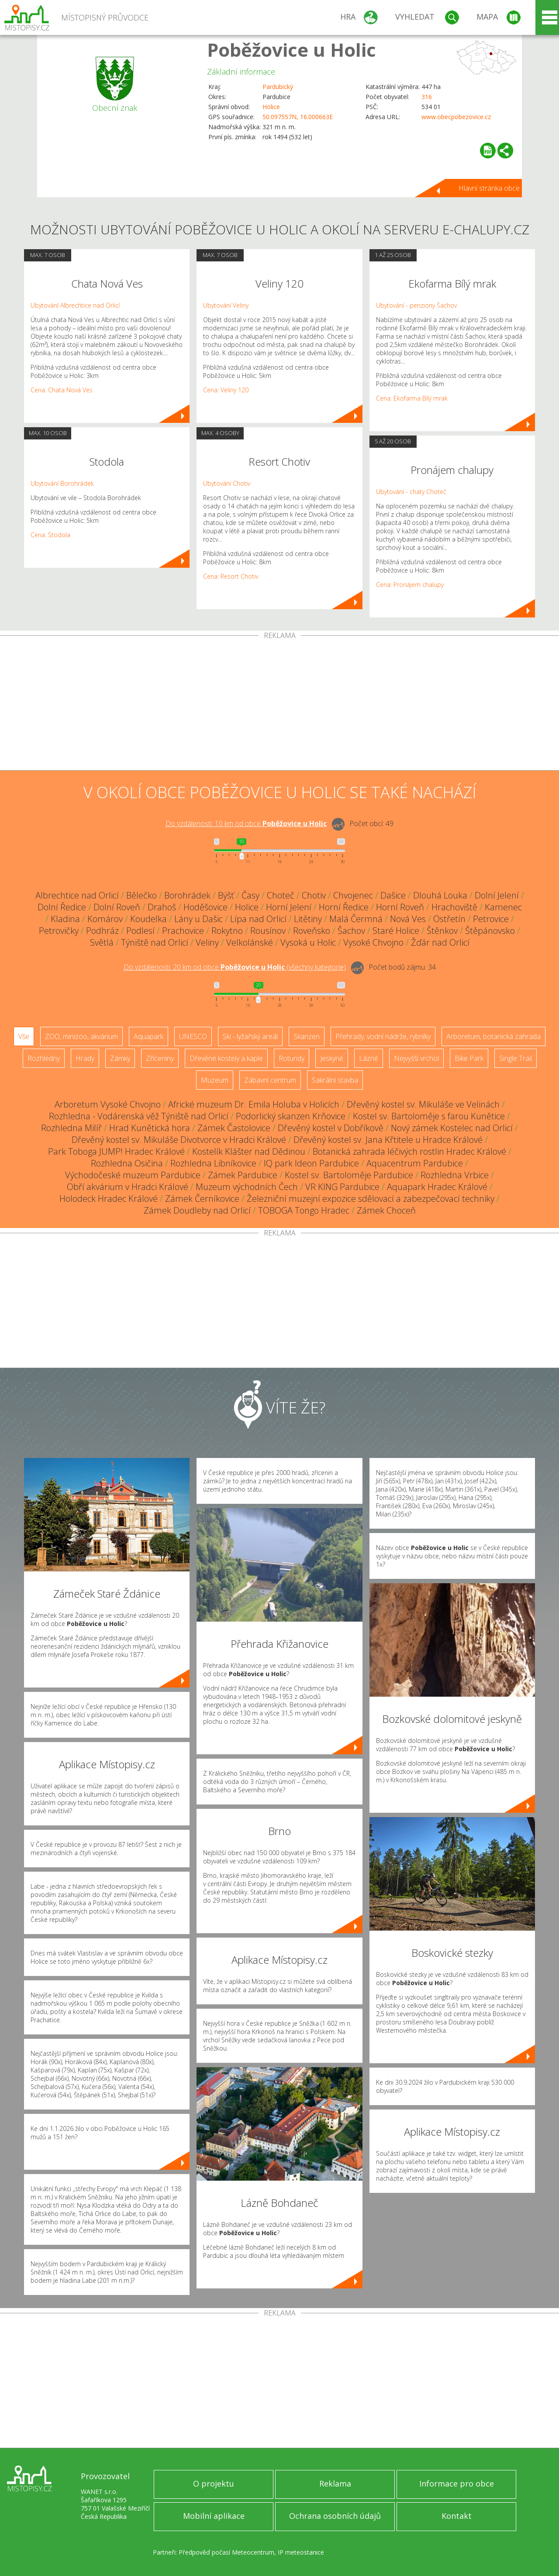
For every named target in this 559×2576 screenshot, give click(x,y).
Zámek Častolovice (233, 1128)
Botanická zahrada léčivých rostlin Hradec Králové (409, 1151)
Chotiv (314, 895)
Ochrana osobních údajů (335, 2516)
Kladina (65, 919)
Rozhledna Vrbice (455, 1175)
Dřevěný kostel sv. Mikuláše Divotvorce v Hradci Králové (179, 1140)
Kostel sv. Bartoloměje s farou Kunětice (429, 1116)
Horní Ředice (344, 907)
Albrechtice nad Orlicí (77, 895)
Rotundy (291, 1058)
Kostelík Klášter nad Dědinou (248, 1151)
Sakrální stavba (335, 1080)
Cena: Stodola (50, 535)
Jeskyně (331, 1058)
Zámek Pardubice (242, 1175)
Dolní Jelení (497, 895)
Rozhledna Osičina (127, 1163)
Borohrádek (187, 895)
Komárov (105, 919)
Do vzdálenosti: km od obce (246, 823)
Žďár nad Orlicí (440, 942)
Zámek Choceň (386, 1210)
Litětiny (308, 919)
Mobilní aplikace (214, 2516)
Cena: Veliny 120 (225, 390)
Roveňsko (311, 930)
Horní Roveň (400, 907)
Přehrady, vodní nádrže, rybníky (383, 1036)
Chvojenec (353, 895)
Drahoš (162, 907)
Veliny (207, 942)
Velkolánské (249, 942)
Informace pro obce (456, 2483)
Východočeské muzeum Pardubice (132, 1175)
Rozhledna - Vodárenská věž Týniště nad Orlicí (138, 1116)
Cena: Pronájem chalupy (410, 584)
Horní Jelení (288, 907)
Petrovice (491, 919)
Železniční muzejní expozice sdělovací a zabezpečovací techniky (370, 1198)
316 (426, 97)
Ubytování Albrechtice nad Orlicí (75, 305)
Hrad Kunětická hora (149, 1128)
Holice (271, 107)
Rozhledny (44, 1058)
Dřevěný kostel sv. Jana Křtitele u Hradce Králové (388, 1140)
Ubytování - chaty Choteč (411, 491)
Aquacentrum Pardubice (414, 1163)
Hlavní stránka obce (489, 188)
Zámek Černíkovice (202, 1198)
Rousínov (268, 930)
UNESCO (193, 1036)
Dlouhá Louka (440, 895)
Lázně (368, 1058)
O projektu (213, 2483)
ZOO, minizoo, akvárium (81, 1036)
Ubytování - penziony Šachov (416, 305)
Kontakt (457, 2516)
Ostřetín (449, 919)
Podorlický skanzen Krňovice (290, 1116)
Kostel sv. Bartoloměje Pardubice (349, 1175)
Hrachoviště (454, 907)
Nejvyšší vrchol (416, 1058)
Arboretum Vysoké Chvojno (108, 1104)
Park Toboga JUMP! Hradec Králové (116, 1151)
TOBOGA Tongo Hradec (303, 1210)
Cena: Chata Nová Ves (62, 390)
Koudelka (148, 919)
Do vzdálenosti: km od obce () (235, 967)
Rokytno (227, 930)
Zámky (120, 1058)
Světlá (102, 942)
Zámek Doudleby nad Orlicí (197, 1210)
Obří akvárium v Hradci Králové (127, 1187)
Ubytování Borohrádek (62, 483)
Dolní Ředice (62, 907)
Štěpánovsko (490, 930)
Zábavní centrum (270, 1080)
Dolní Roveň (116, 907)
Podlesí (140, 930)
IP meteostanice (301, 2552)
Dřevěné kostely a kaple (226, 1058)
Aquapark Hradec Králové (437, 1187)
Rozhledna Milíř (71, 1128)
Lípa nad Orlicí (258, 919)
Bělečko (141, 895)
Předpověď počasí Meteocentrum (226, 2552)
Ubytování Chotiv (226, 483)
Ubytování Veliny (225, 305)
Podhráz (102, 930)
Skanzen (306, 1036)
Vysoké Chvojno (373, 942)
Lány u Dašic (198, 919)
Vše (23, 1036)
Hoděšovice (205, 907)
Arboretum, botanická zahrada (493, 1036)
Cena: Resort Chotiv (230, 576)
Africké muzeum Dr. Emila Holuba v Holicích (253, 1104)
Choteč (280, 895)
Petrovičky (59, 930)
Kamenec (503, 907)
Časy (250, 895)
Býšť (226, 895)
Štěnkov (442, 930)
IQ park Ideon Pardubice (311, 1163)
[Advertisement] (279, 705)
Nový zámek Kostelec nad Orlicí (452, 1128)
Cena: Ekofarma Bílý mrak (412, 398)
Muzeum (214, 1080)
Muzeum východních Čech (247, 1187)
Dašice (393, 895)
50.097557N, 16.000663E (297, 117)
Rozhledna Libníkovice (213, 1163)
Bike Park (469, 1058)
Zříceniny (160, 1058)
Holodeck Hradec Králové (108, 1198)
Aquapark (148, 1036)
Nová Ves (408, 919)
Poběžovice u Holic (291, 49)
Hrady (85, 1058)
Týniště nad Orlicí (154, 942)
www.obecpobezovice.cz (456, 117)
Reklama (335, 2483)
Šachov (351, 930)
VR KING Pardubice (342, 1187)
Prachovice (183, 930)
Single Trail (515, 1058)
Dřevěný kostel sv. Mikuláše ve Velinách (423, 1104)
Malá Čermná (356, 919)
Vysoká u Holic (308, 942)
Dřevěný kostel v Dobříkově (330, 1128)
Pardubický (277, 86)
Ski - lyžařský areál (250, 1036)
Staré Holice (396, 930)
